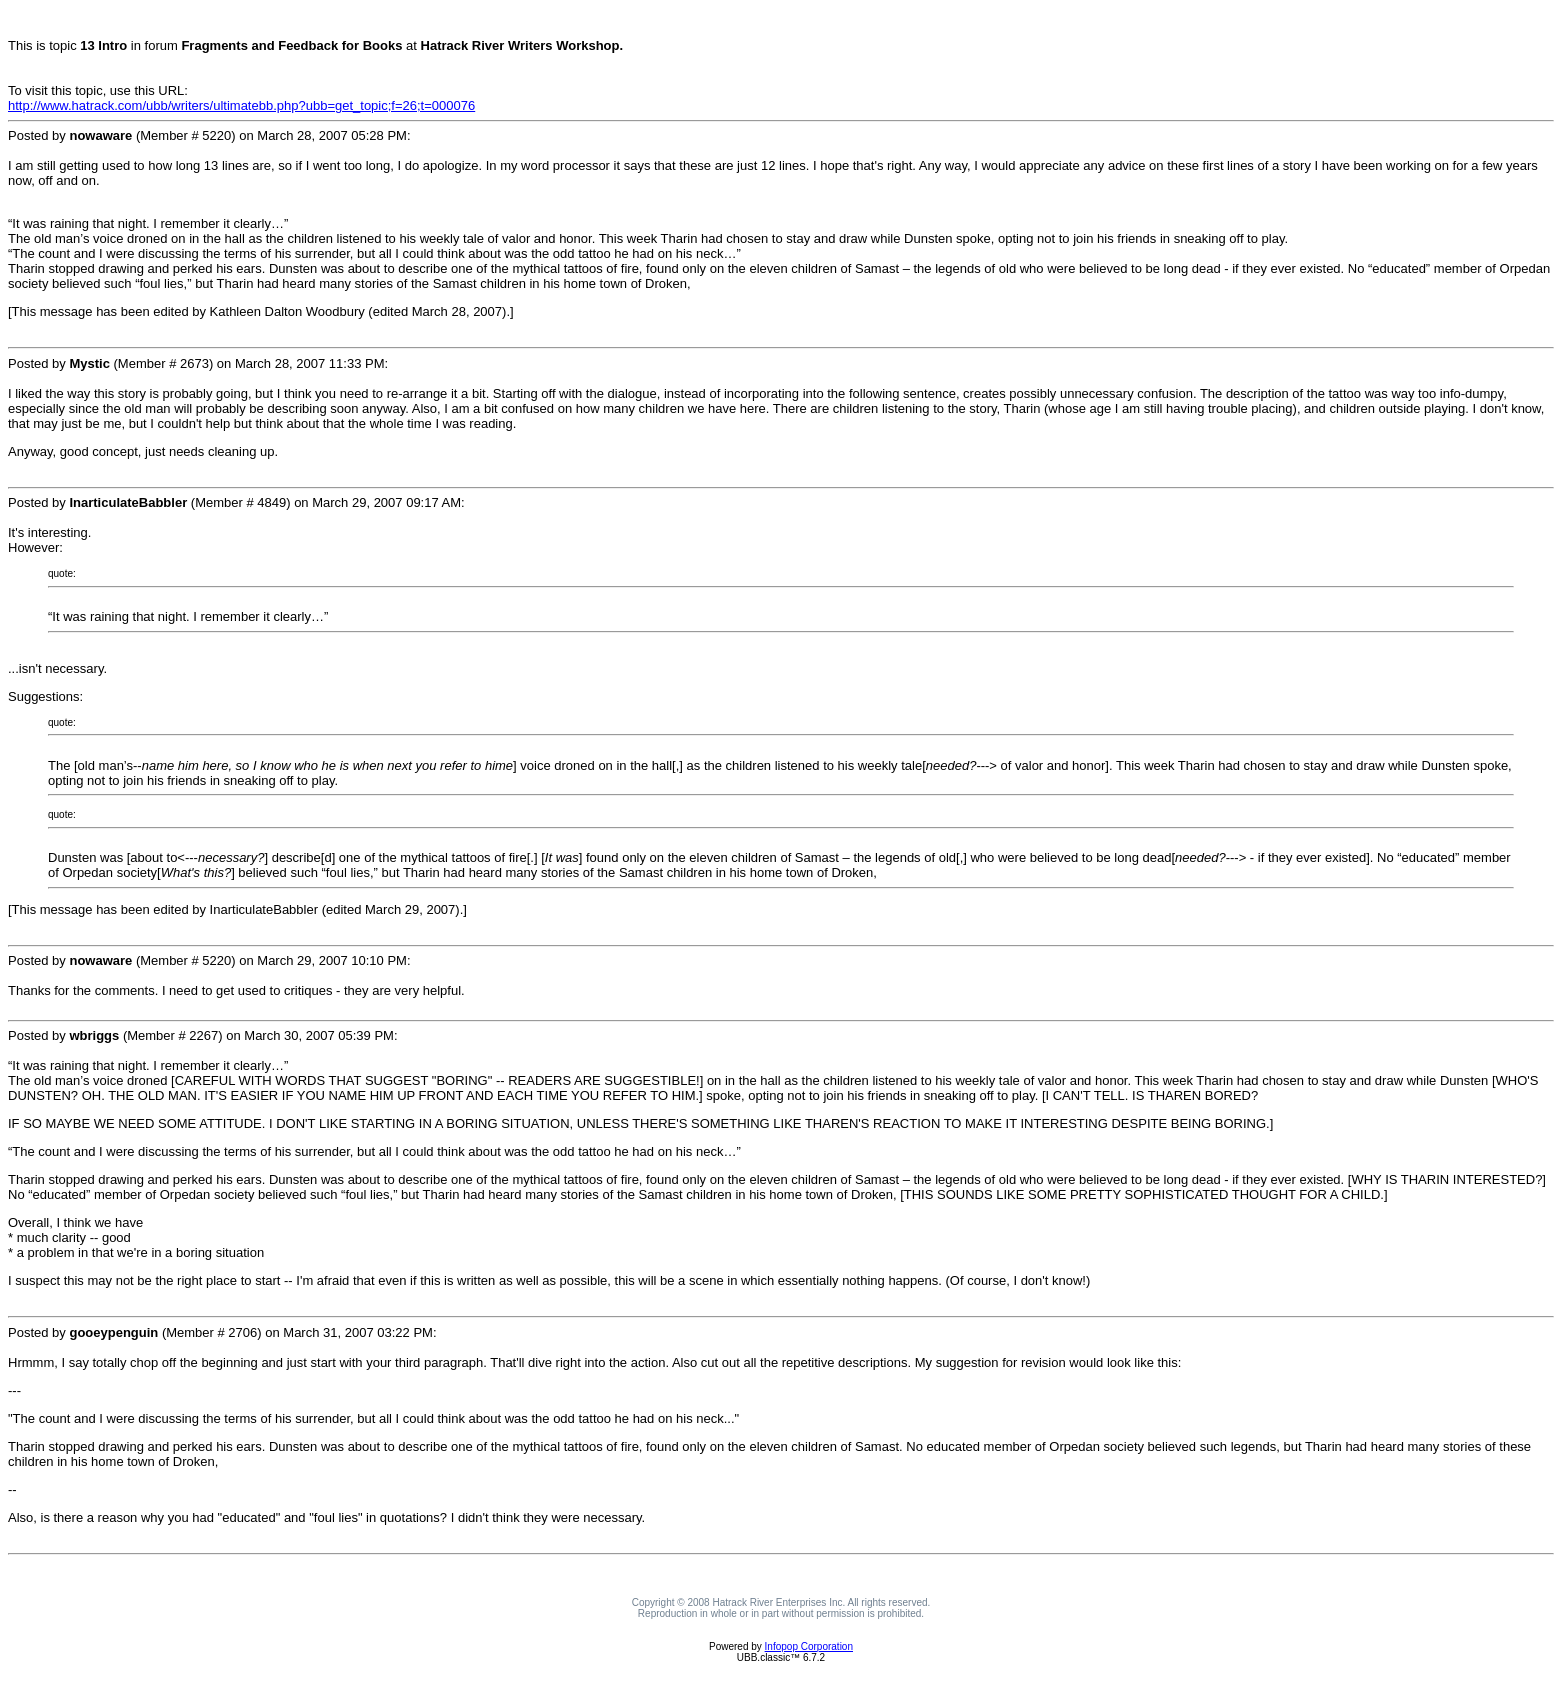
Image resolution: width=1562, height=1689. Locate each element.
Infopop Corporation (809, 1646)
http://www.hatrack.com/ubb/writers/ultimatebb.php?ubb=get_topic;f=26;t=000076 (241, 105)
